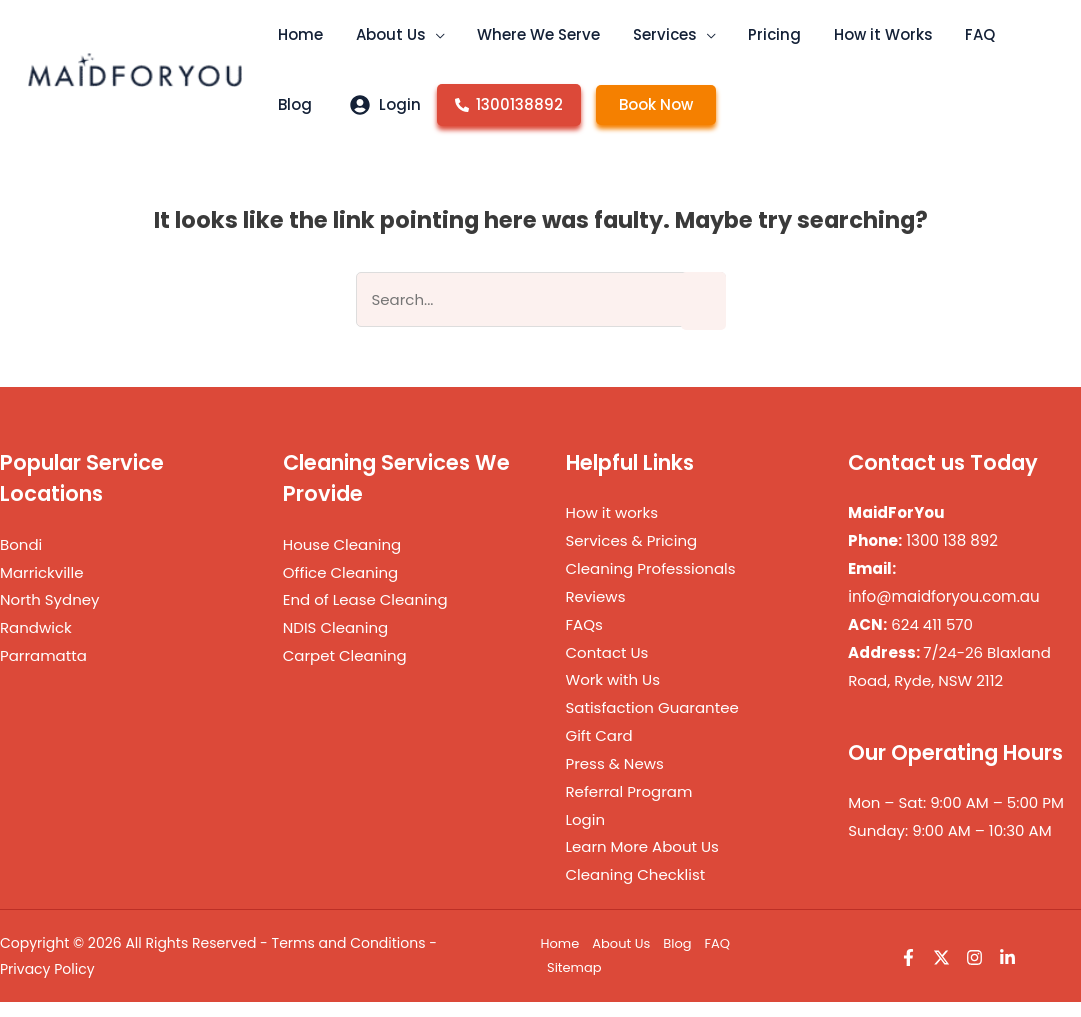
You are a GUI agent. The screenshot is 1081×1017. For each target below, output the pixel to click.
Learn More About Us (642, 861)
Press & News (615, 778)
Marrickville (42, 587)
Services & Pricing (632, 555)
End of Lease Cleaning (365, 614)
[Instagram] (974, 972)
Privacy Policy (47, 984)
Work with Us (613, 694)
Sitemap (574, 982)
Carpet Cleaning (345, 670)
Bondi (21, 559)
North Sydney (50, 614)
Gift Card (599, 750)
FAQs (584, 639)
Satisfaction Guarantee (652, 722)
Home (560, 958)
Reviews (596, 611)
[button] (419, 50)
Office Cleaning (341, 587)
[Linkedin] (1007, 972)
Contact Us (607, 667)
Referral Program (629, 806)
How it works (612, 527)
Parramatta (43, 670)
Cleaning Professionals (651, 583)
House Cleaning (342, 559)
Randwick (36, 642)
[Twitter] (941, 972)
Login (586, 834)
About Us (621, 958)
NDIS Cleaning (335, 642)
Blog (677, 958)
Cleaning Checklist (636, 889)
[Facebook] (908, 972)
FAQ (718, 958)
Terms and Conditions (349, 958)
